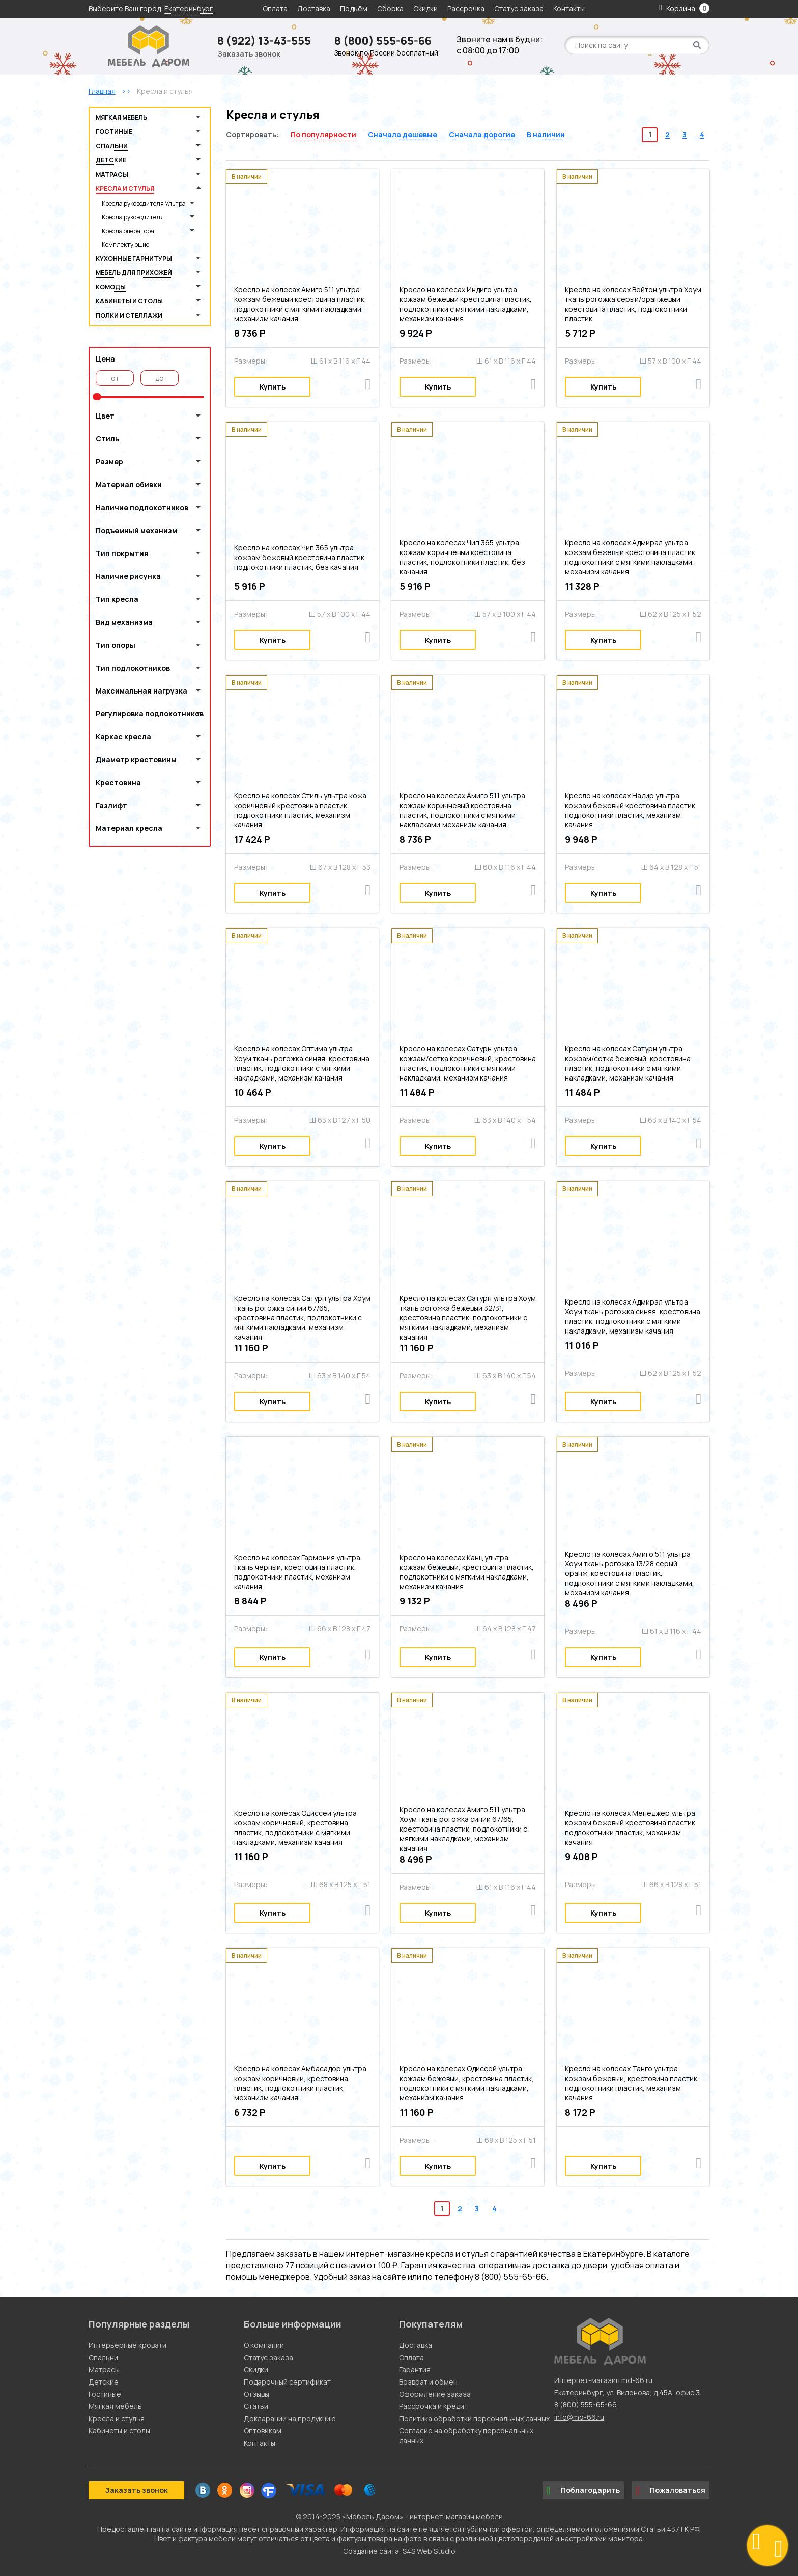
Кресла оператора (128, 231)
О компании (264, 2345)
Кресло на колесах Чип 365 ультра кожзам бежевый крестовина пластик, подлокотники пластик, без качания (300, 557)
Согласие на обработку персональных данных (466, 2435)
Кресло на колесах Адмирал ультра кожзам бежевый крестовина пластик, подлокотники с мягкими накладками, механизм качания (631, 557)
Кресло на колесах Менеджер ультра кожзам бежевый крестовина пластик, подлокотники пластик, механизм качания (631, 1827)
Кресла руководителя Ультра (144, 203)
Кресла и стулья (125, 188)
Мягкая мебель (121, 117)
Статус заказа (519, 8)
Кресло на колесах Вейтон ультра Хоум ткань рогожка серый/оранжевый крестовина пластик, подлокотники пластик (633, 304)
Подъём (353, 8)
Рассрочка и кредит (433, 2406)
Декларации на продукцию (290, 2418)
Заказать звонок (248, 54)
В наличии (546, 135)
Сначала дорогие (482, 135)
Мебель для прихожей (134, 272)
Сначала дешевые (402, 135)
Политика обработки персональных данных (474, 2418)
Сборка (390, 8)
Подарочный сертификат (287, 2382)
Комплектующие (125, 244)
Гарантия (415, 2369)
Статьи (256, 2406)
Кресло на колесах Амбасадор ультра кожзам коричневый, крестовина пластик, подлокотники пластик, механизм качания (300, 2083)
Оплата (275, 8)
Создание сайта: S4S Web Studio (399, 2551)
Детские (111, 160)
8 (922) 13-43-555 (264, 41)
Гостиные (114, 131)
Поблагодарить (583, 2490)
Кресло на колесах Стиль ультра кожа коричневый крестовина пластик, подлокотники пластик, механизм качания (300, 810)
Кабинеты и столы (129, 301)
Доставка (313, 8)
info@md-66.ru (579, 2417)
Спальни (112, 146)
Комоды (111, 287)
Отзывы (256, 2394)
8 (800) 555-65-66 (383, 41)
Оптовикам (262, 2430)
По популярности (323, 135)
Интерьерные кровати (127, 2345)
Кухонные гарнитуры (134, 258)
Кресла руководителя (133, 217)
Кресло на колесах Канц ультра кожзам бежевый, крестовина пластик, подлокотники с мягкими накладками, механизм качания (467, 1572)
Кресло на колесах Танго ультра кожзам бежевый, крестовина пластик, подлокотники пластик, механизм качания (632, 2083)
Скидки (426, 8)
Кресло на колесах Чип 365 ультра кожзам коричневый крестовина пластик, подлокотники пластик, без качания (462, 557)
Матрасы (112, 174)
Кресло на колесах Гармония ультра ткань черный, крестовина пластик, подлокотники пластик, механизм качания (297, 1572)
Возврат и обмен (428, 2382)
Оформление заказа (435, 2394)
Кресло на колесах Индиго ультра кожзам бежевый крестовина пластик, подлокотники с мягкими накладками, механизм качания (466, 304)
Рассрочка (465, 8)
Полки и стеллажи (129, 315)
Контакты (569, 8)
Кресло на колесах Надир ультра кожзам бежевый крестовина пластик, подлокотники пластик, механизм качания (631, 810)
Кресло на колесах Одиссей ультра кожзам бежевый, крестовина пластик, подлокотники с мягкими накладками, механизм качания (467, 2083)
